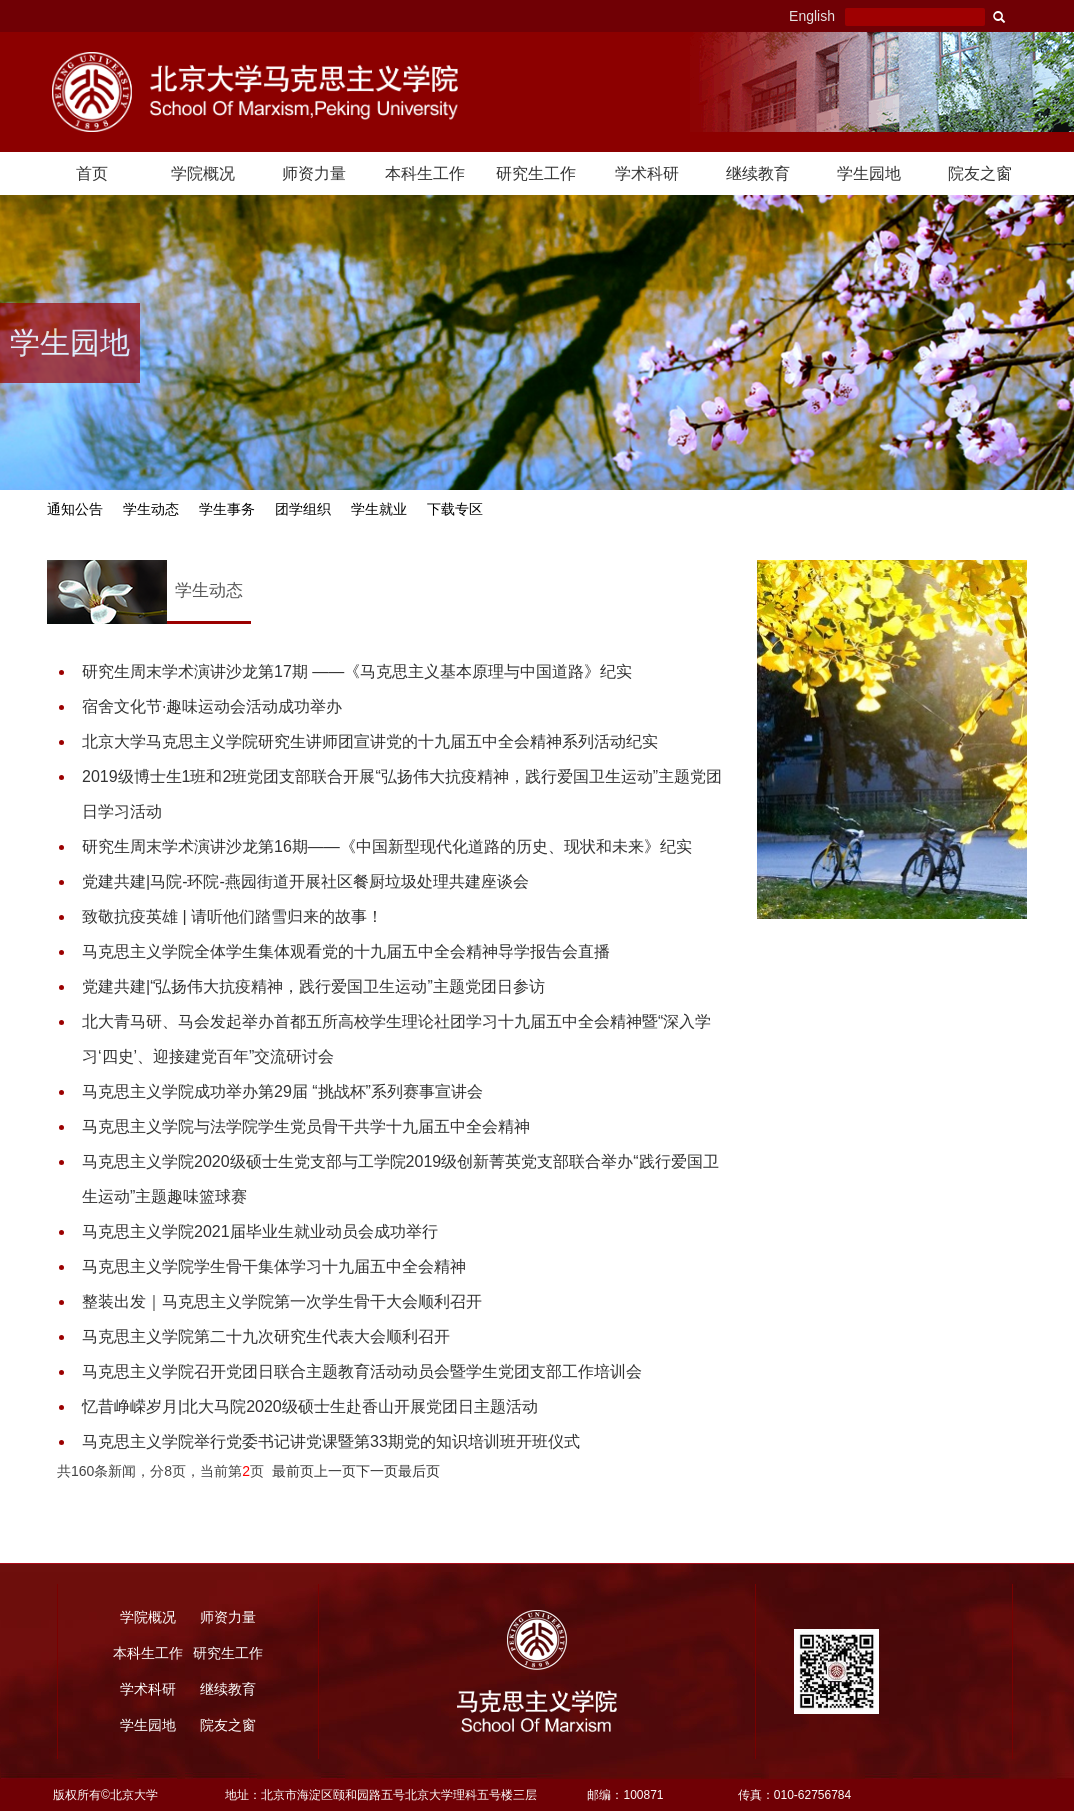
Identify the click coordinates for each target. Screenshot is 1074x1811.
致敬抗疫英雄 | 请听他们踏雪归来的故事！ (232, 916)
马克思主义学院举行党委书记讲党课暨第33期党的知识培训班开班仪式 (331, 1441)
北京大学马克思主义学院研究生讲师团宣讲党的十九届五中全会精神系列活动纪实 (370, 741)
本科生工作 (425, 173)
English (812, 16)
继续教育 (758, 173)
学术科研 (647, 173)
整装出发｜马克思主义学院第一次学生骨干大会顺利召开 (282, 1301)
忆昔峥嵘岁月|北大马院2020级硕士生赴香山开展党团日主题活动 (310, 1406)
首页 (92, 173)
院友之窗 (980, 173)
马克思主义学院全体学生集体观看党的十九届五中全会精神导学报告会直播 (346, 951)
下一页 (377, 1471)
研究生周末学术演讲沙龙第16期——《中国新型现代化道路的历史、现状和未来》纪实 (387, 846)
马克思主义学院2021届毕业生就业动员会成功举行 (260, 1231)
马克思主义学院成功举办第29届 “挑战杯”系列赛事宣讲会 (282, 1091)
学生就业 (379, 509)
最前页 (293, 1471)
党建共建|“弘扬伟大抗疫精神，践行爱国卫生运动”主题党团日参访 (313, 986)
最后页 (419, 1471)
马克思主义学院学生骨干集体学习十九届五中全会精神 (274, 1266)
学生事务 (227, 509)
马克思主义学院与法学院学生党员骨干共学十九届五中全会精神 (306, 1126)
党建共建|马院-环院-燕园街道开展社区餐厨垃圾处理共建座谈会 (305, 881)
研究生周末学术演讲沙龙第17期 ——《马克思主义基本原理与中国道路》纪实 (357, 671)
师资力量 (314, 173)
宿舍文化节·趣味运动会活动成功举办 (212, 706)
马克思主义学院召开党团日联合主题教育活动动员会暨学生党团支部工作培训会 (362, 1371)
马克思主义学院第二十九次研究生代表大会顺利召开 (266, 1336)
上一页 (335, 1471)
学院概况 (203, 173)
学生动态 (151, 509)
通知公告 (75, 509)
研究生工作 (536, 173)
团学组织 (303, 509)
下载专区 (455, 509)
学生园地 (869, 173)
